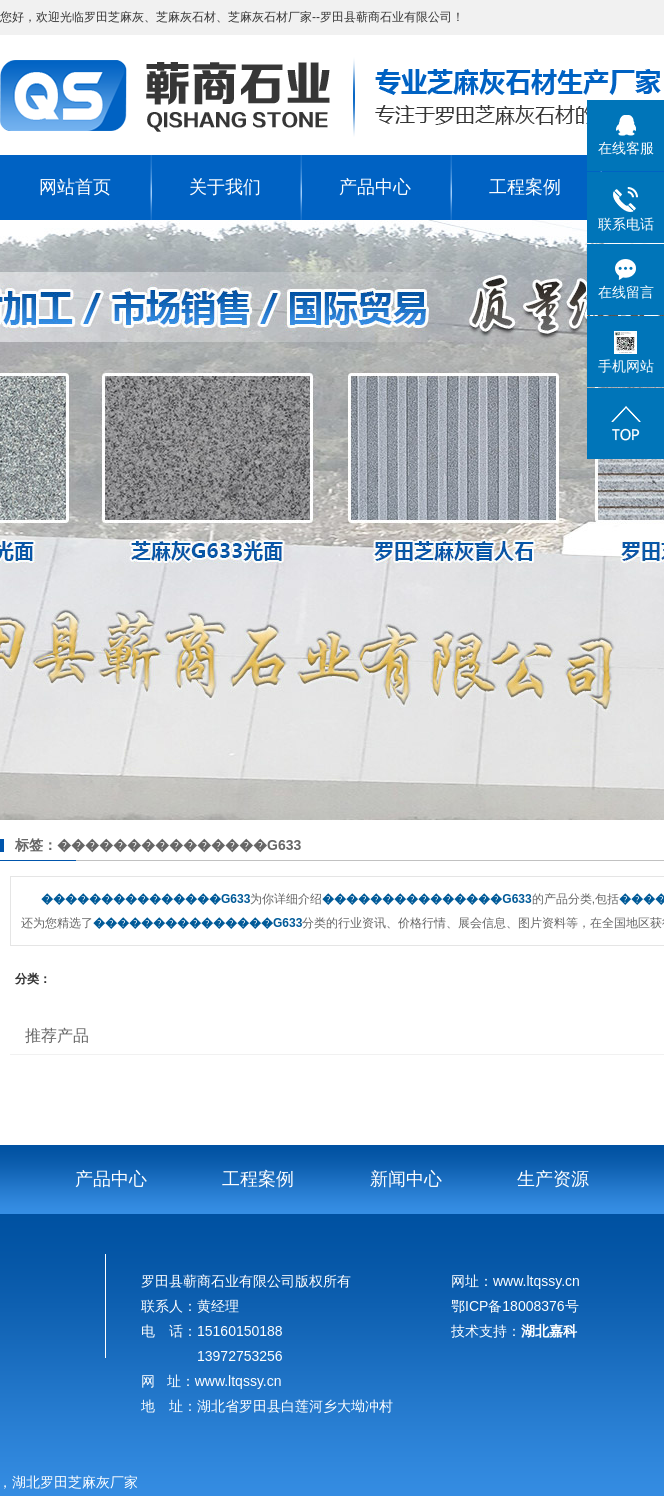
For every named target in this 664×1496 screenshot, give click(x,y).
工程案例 (525, 187)
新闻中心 (406, 1179)
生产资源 (553, 1179)
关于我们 (225, 187)
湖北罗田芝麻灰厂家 (78, 1482)
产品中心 (375, 187)
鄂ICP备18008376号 (515, 1306)
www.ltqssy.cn (238, 1381)
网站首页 (75, 187)
